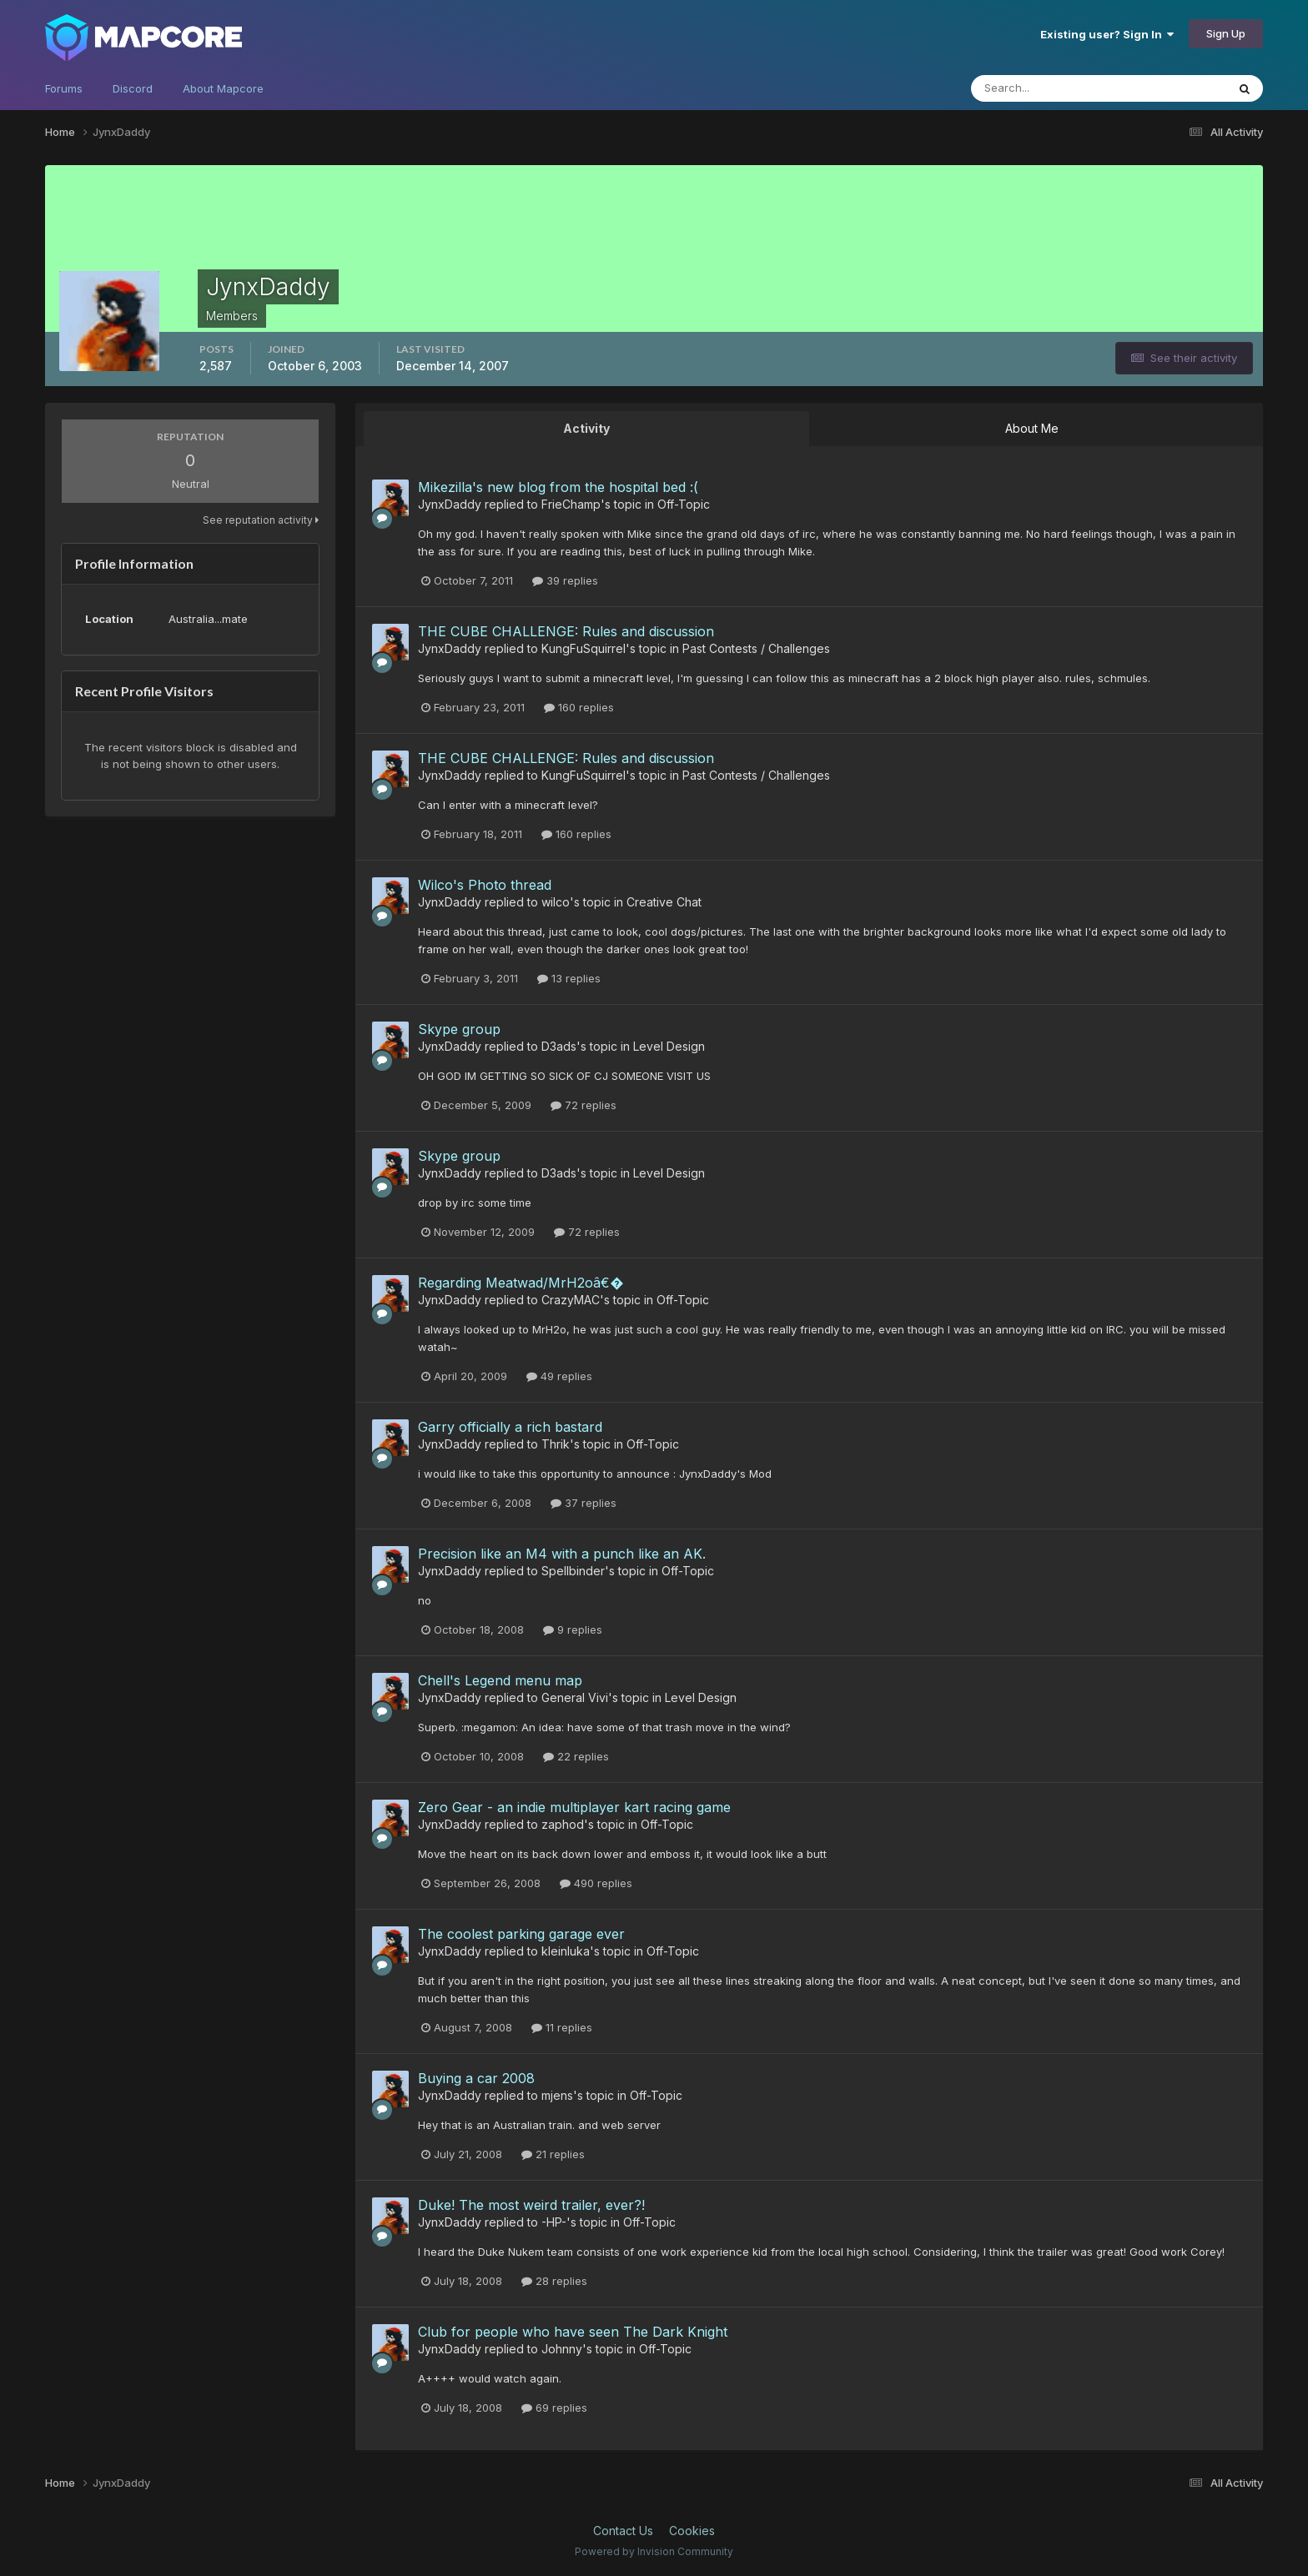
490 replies (596, 1883)
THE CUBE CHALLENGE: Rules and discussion (566, 631)
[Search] (1082, 88)
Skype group (459, 1029)
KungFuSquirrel (583, 648)
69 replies (554, 2407)
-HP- (553, 2222)
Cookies (692, 2530)
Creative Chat (664, 902)
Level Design (669, 1046)
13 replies (569, 978)
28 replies (554, 2280)
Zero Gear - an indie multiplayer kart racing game (574, 1807)
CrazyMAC (570, 1300)
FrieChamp (571, 504)
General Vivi (574, 1697)
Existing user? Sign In (1107, 34)
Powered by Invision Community (654, 2551)
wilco (555, 902)
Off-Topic (683, 504)
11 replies (561, 2027)
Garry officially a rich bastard (510, 1427)
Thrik (555, 1444)
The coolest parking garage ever (521, 1934)
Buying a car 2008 (476, 2078)
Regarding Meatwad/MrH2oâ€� (520, 1282)
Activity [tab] (586, 428)
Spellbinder (573, 1571)
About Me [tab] (1032, 428)
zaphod (562, 1824)
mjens (557, 2095)
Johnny (561, 2349)
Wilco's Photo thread (484, 884)
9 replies (572, 1629)
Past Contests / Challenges (756, 648)
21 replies (553, 2154)
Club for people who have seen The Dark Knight (572, 2331)
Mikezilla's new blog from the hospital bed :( (558, 487)
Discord (133, 88)
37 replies (583, 1502)
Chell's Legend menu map (500, 1680)
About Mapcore (223, 88)
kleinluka (565, 1951)
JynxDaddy (449, 504)
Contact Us (623, 2530)
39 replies (565, 580)
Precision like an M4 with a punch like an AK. (562, 1553)
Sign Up (1225, 33)
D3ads (558, 1046)
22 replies (576, 1756)
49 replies (559, 1376)
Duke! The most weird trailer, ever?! (531, 2205)
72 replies (583, 1105)
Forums (64, 88)
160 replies (579, 707)
